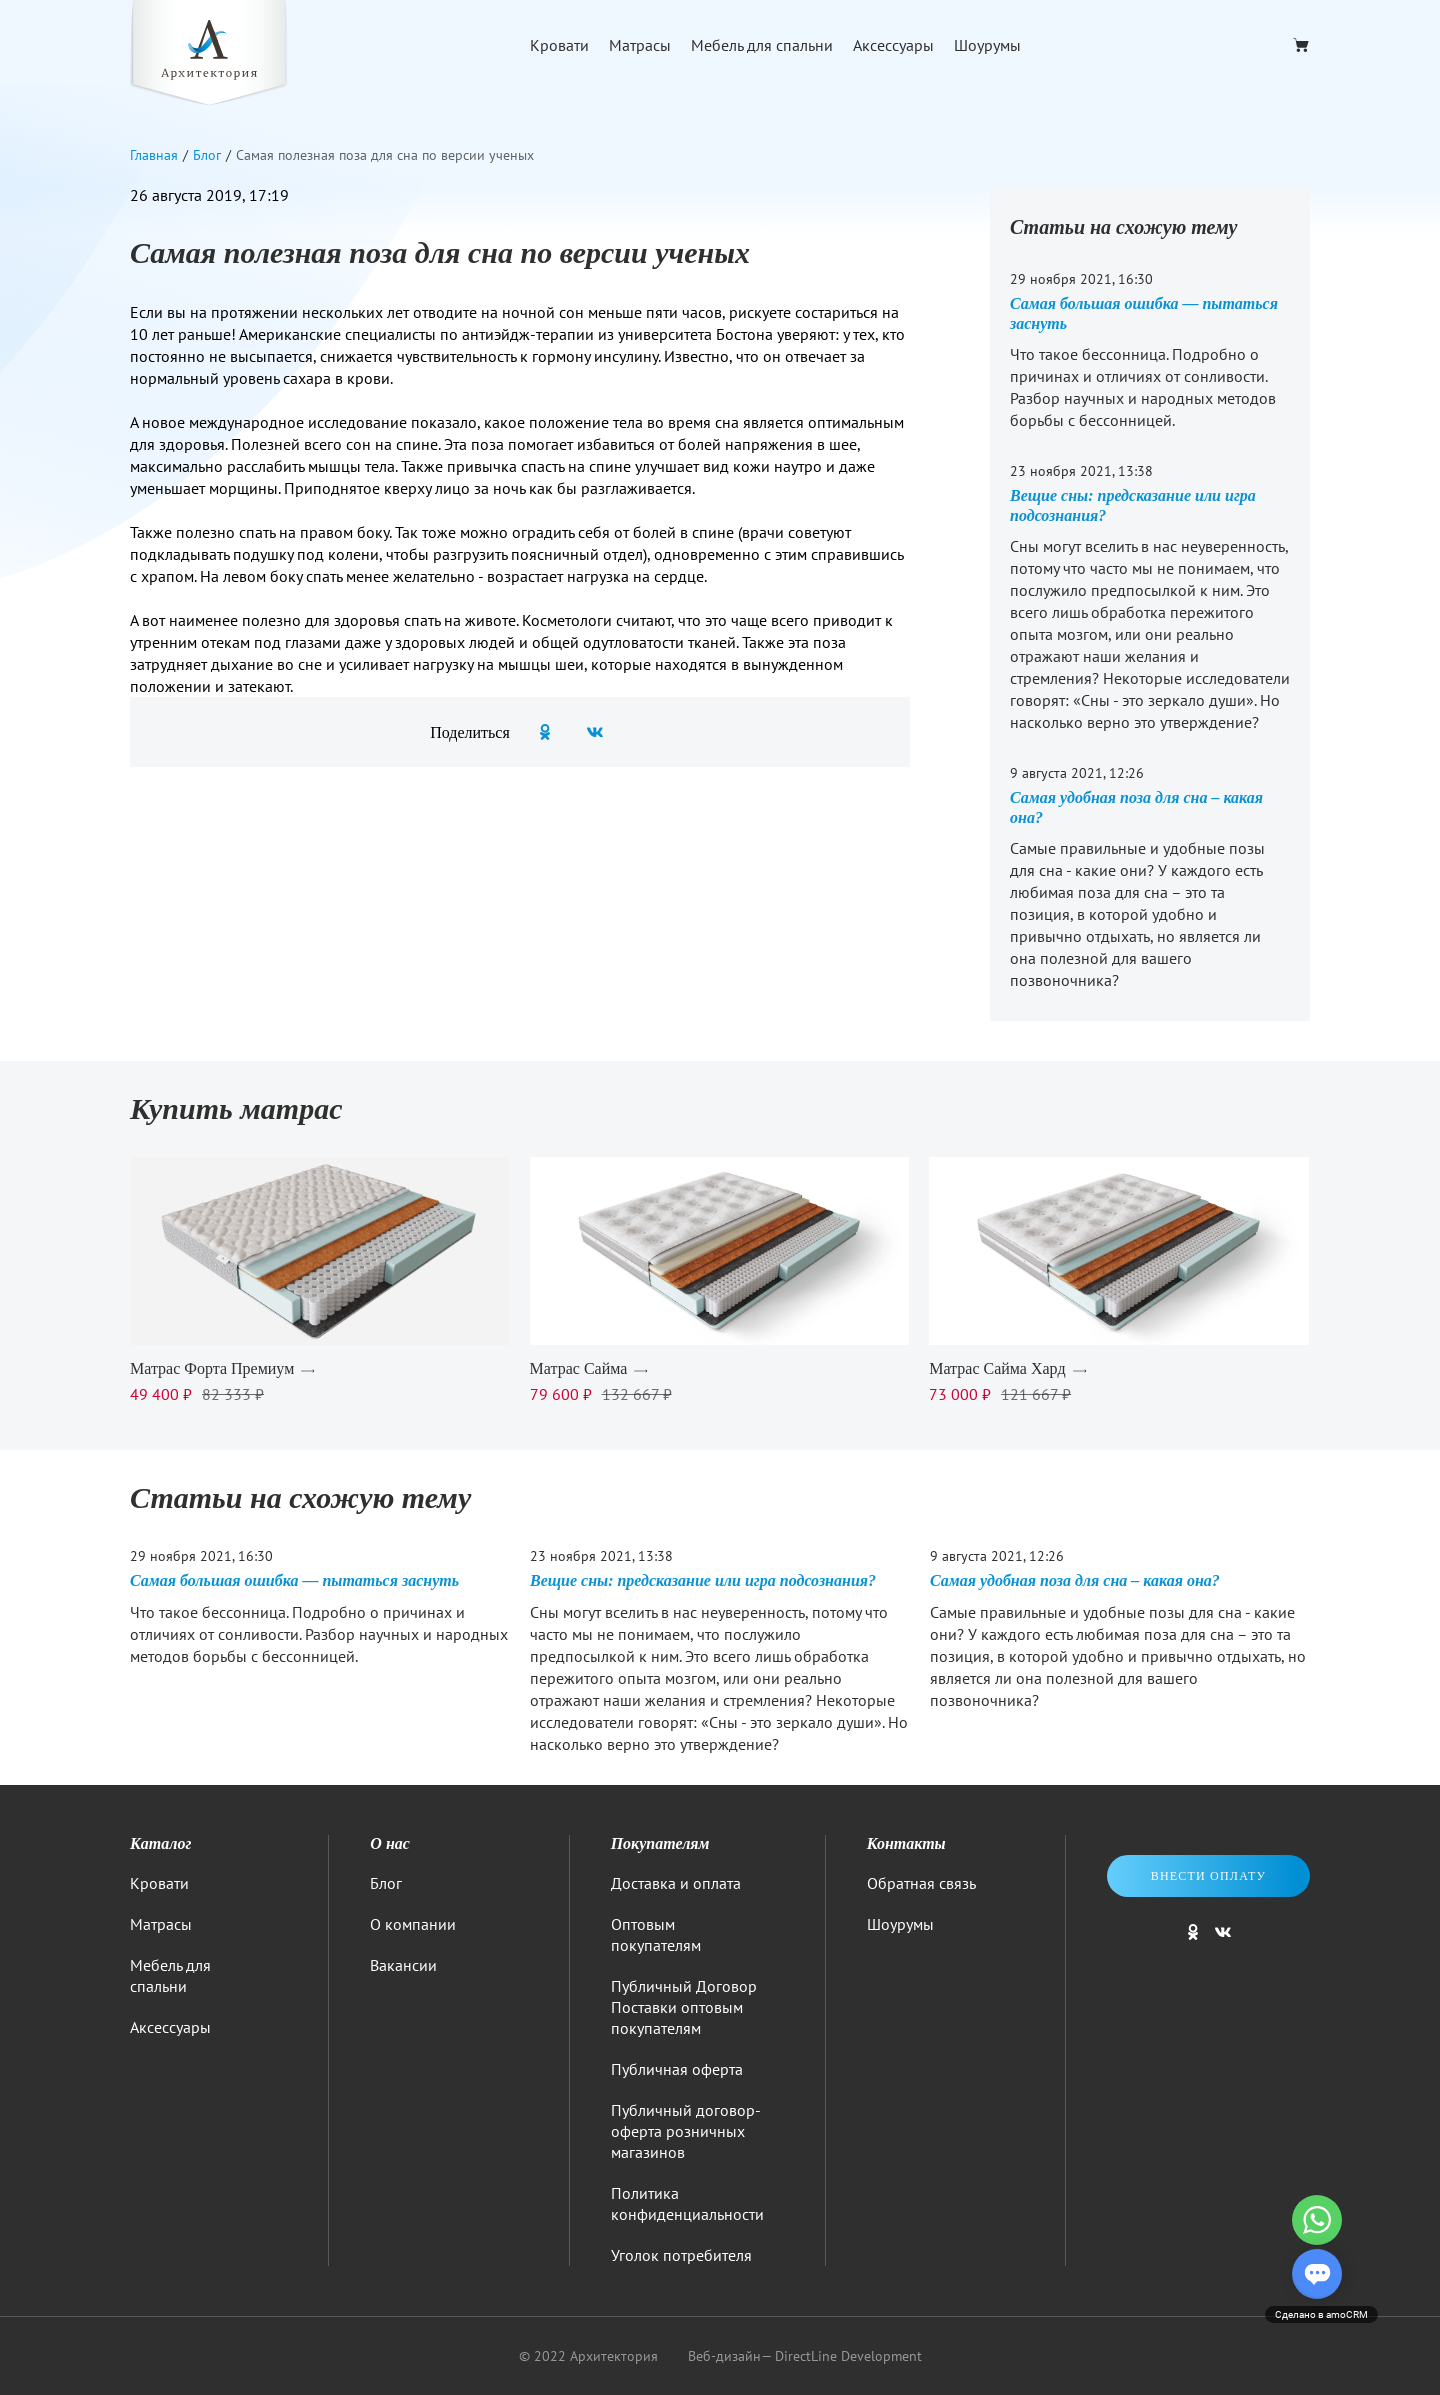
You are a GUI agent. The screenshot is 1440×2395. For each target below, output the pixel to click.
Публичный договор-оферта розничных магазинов (686, 2131)
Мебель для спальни (762, 45)
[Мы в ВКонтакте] (1223, 1941)
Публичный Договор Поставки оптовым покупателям (684, 2007)
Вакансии (403, 1965)
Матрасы (640, 45)
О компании (413, 1924)
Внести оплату (1209, 1876)
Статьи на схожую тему (1124, 227)
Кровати (559, 45)
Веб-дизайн (724, 2356)
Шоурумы (987, 45)
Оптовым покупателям (656, 1934)
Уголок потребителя (681, 2255)
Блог (386, 1883)
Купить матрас (236, 1108)
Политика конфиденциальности (687, 2203)
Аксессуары (893, 45)
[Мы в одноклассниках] (1193, 1941)
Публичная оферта (677, 2069)
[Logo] (209, 55)
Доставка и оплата (676, 1883)
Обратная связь (921, 1883)
